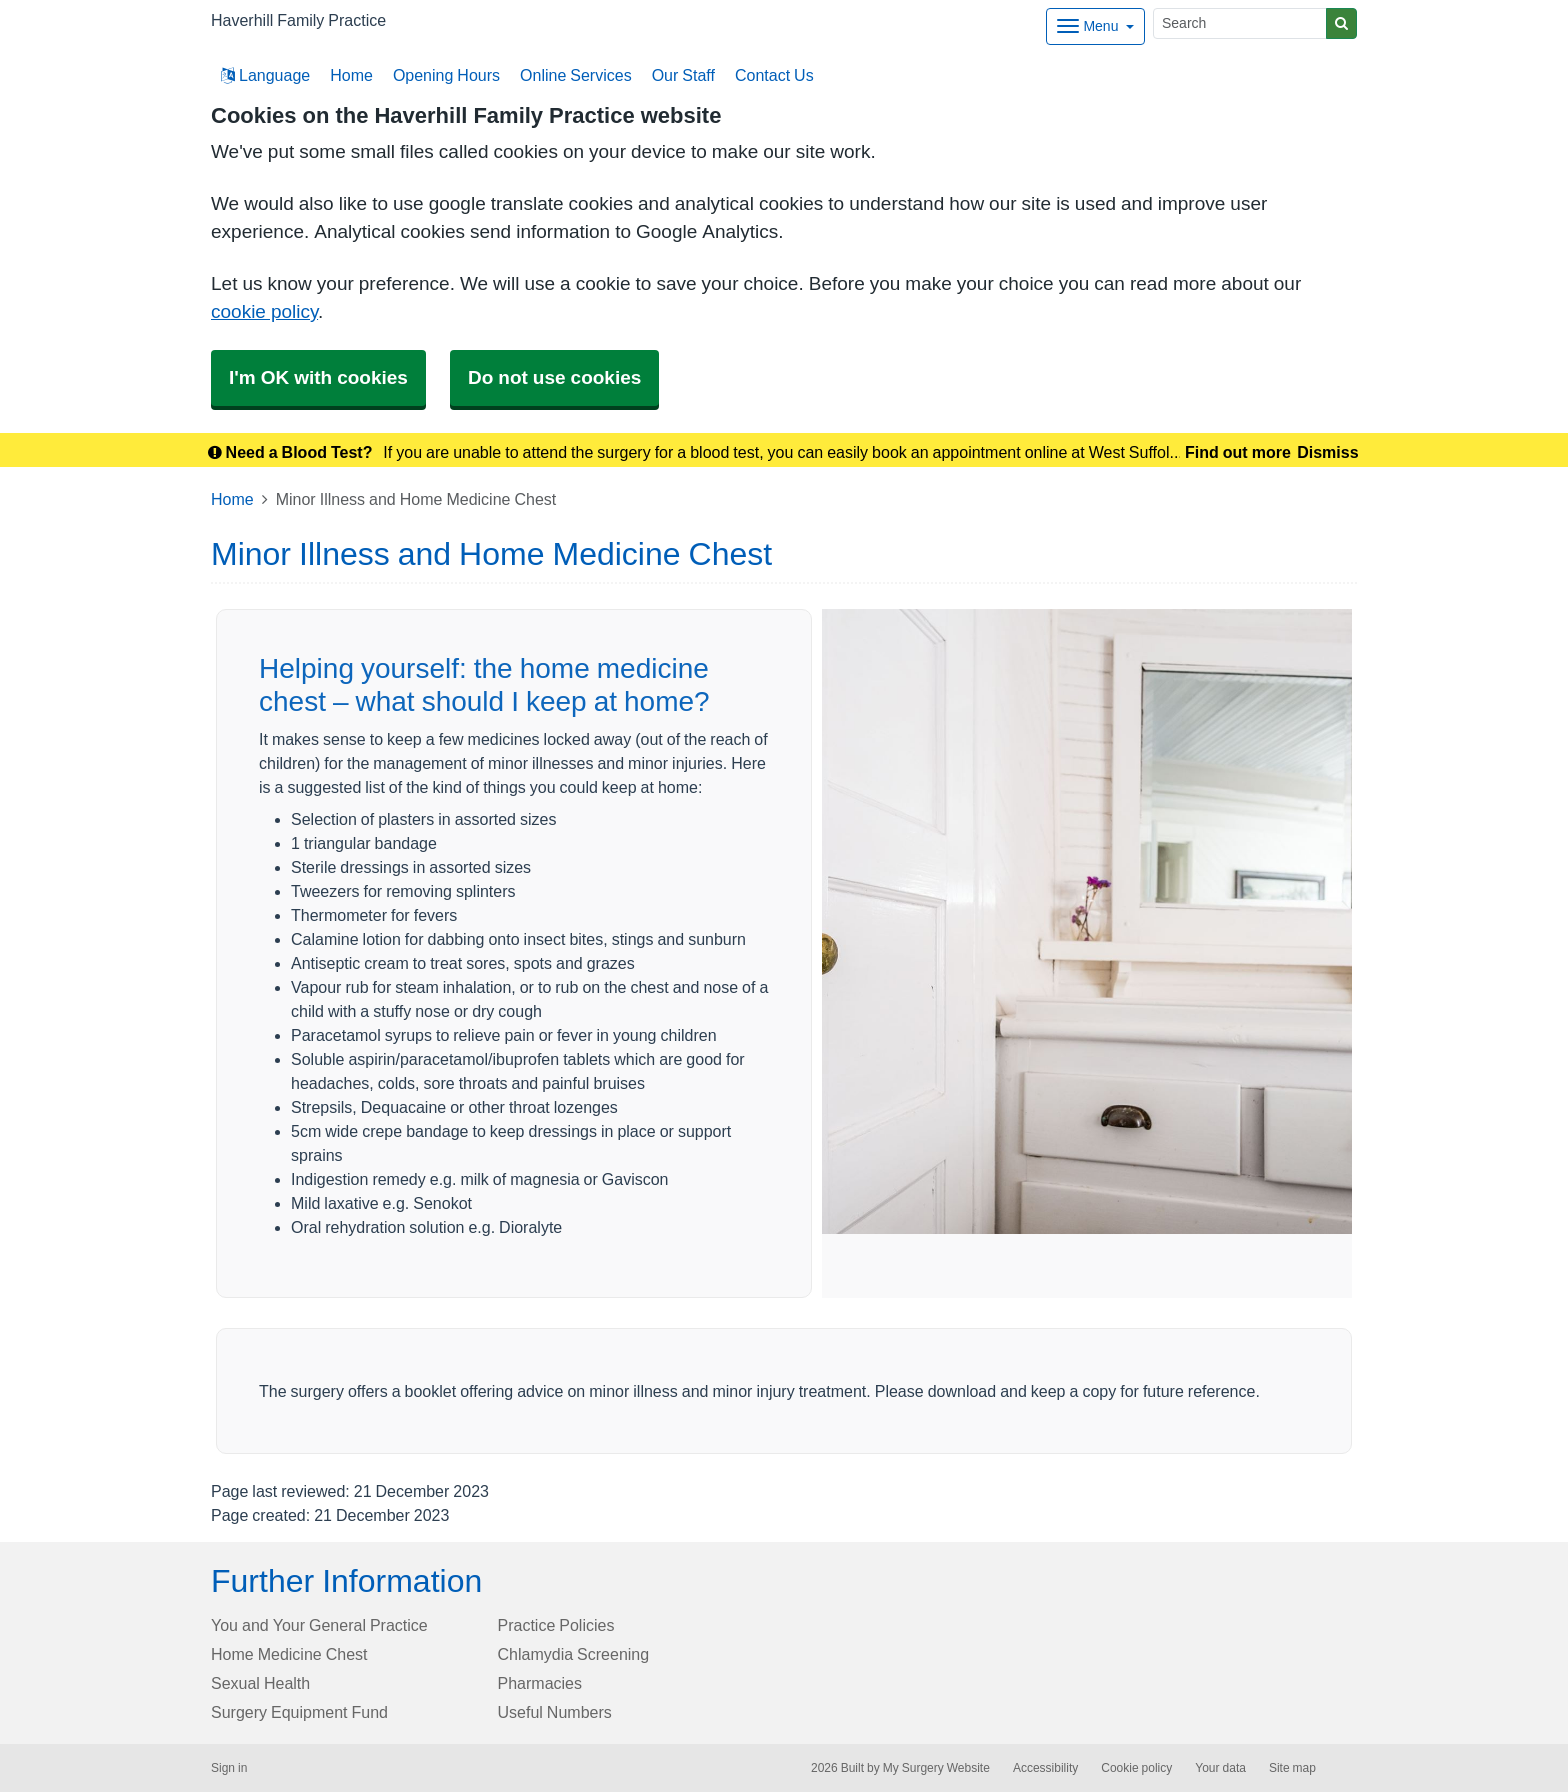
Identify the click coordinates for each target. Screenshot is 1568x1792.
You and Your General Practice (319, 1625)
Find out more (1238, 452)
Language (265, 75)
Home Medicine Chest (289, 1654)
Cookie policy (1136, 1768)
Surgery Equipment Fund (299, 1712)
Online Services (576, 75)
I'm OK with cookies (318, 377)
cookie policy (264, 311)
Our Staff (683, 75)
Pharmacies (540, 1683)
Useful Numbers (555, 1712)
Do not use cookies (554, 377)
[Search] (1240, 23)
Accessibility (1045, 1768)
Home (351, 75)
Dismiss (1327, 452)
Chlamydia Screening (574, 1654)
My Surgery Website (936, 1768)
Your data (1220, 1768)
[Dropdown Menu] (1095, 26)
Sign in (229, 1768)
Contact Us (774, 75)
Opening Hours (446, 75)
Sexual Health (260, 1683)
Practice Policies (556, 1625)
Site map (1292, 1768)
